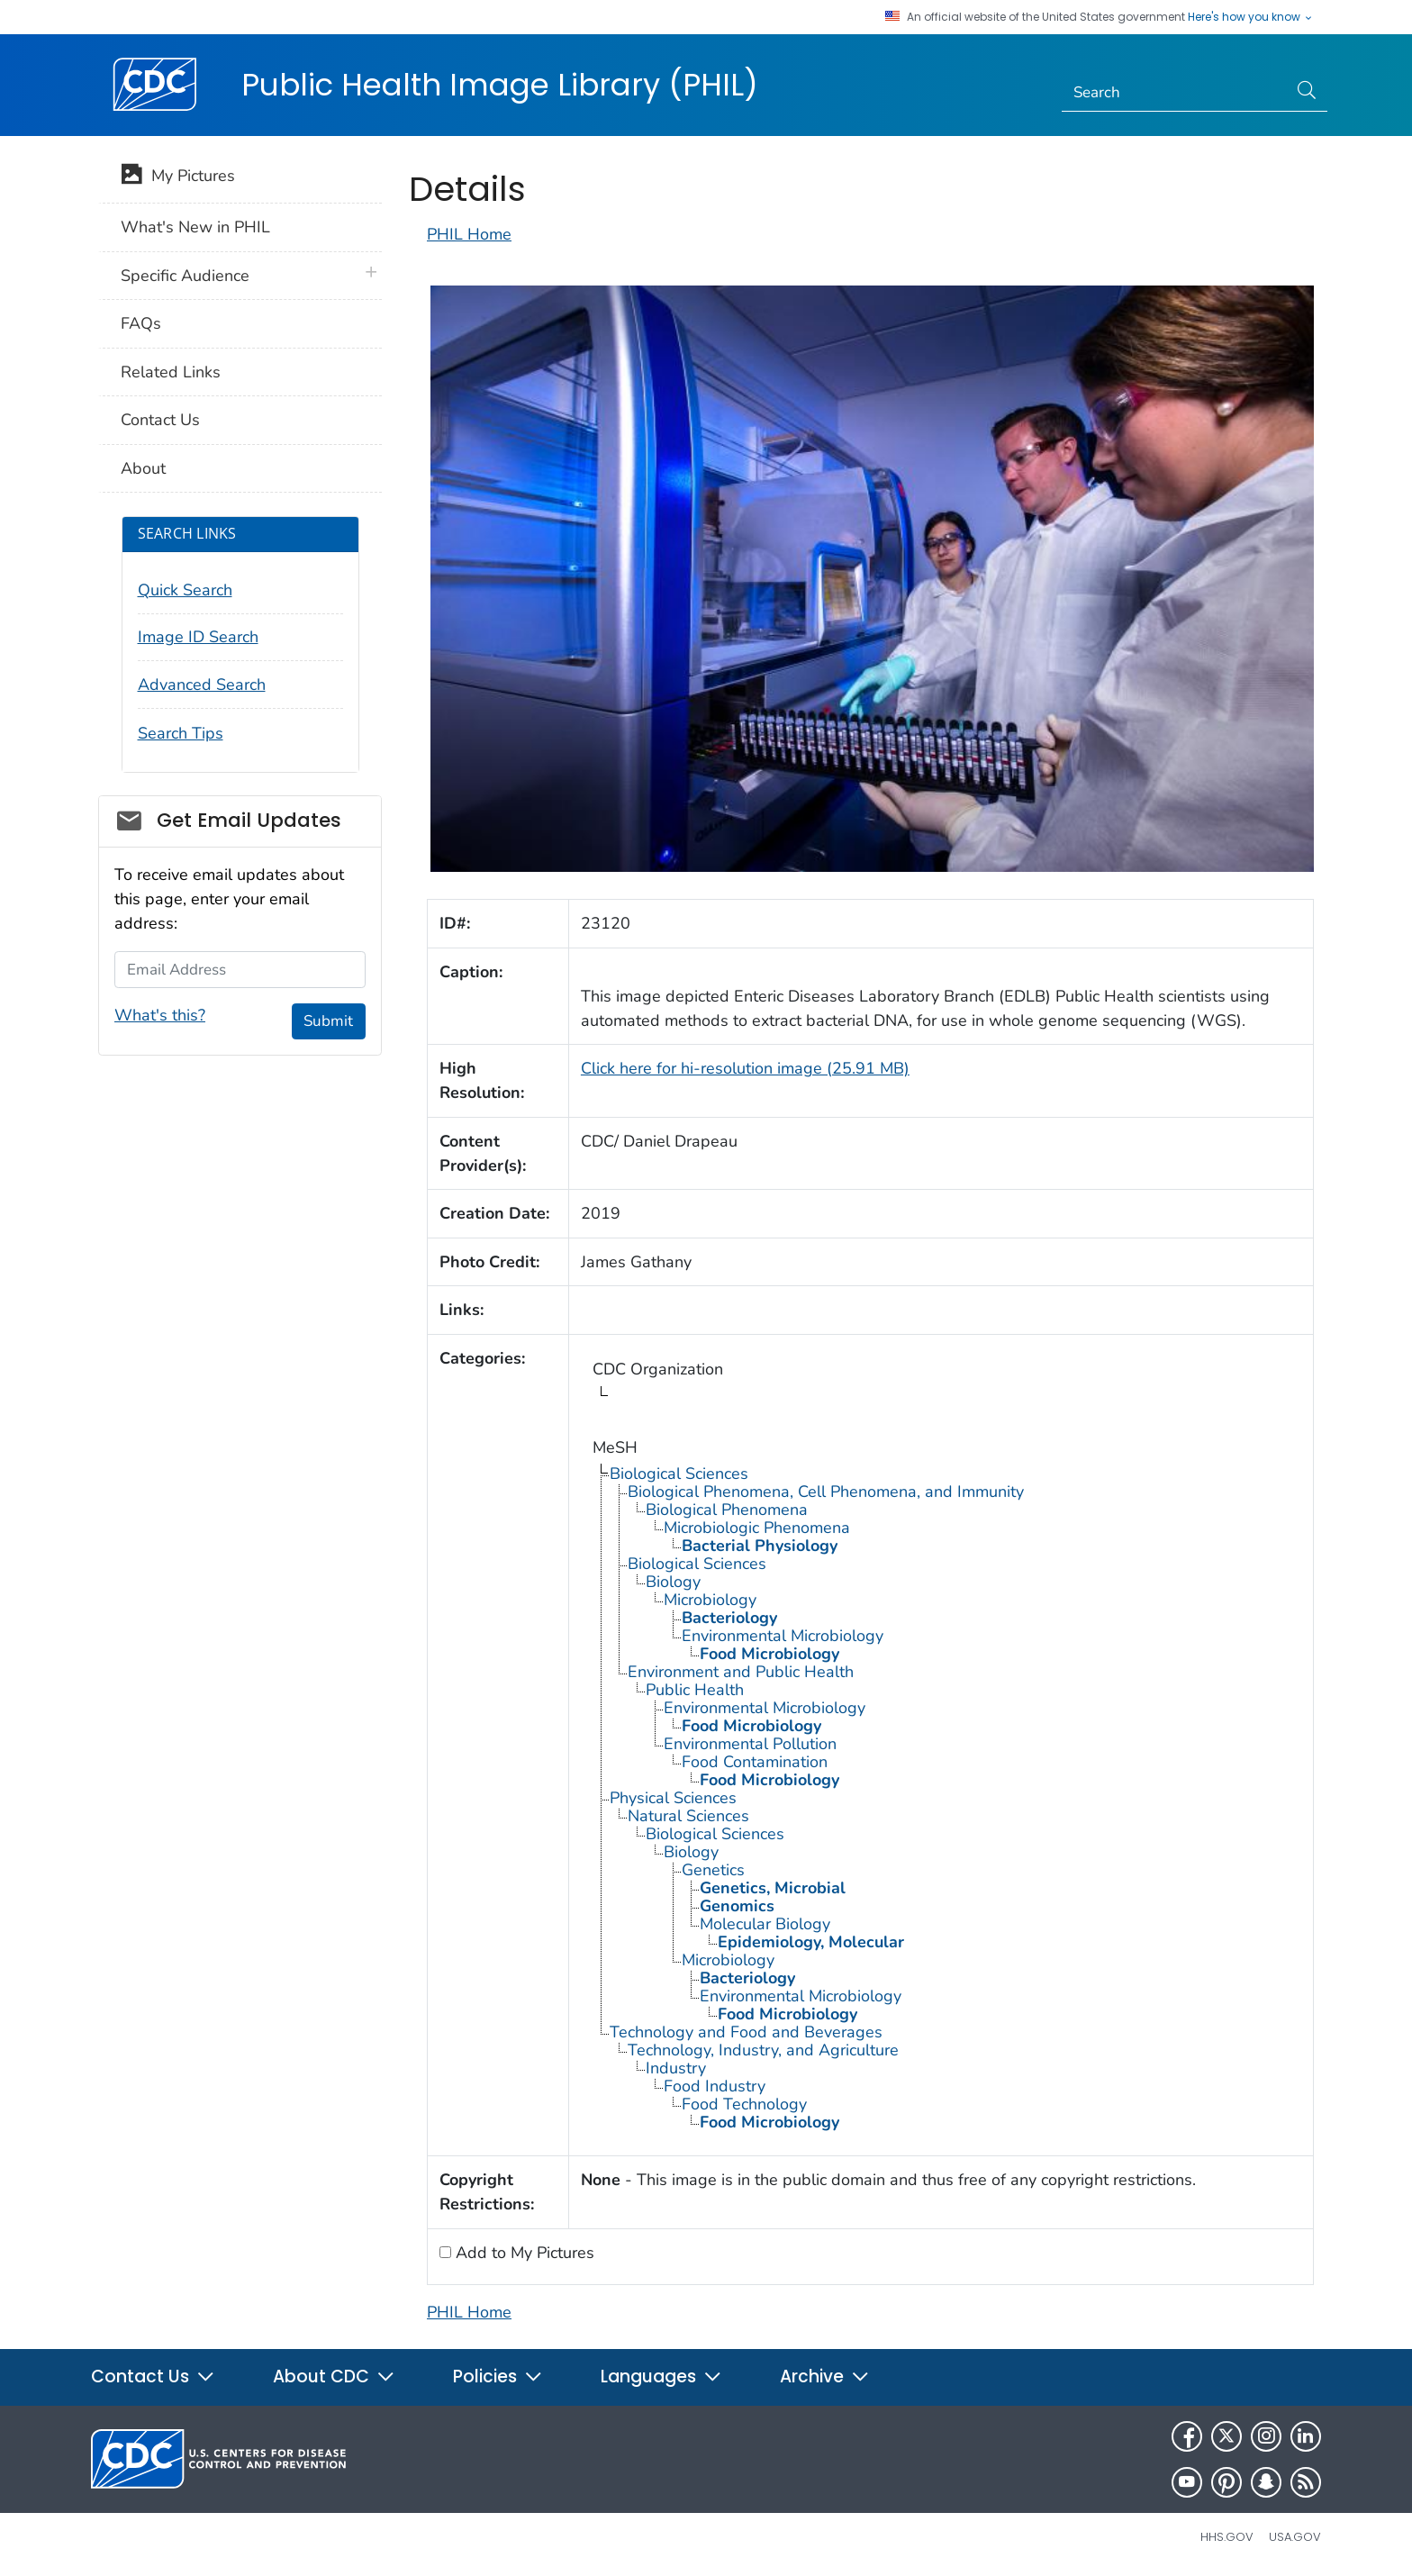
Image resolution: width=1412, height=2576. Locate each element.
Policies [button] (498, 2376)
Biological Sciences (679, 1473)
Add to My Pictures (522, 2252)
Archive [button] (825, 2376)
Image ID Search (198, 637)
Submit (328, 1021)
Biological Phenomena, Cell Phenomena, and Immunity (826, 1491)
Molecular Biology (765, 1924)
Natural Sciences (688, 1816)
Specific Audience (185, 275)
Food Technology (744, 2104)
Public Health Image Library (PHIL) (499, 84)
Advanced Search (202, 684)
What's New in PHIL (195, 227)
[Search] (1175, 93)
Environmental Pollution (750, 1744)
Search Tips (180, 733)
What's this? (159, 1015)
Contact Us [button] (153, 2376)
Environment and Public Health (741, 1672)
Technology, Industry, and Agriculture (763, 2050)
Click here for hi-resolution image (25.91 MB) (745, 1068)
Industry (676, 2068)
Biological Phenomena (727, 1509)
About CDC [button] (334, 2376)
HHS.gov (1227, 2536)
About (143, 468)
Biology (673, 1581)
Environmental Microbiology (782, 1635)
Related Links (171, 372)
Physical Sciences (673, 1798)
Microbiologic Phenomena (757, 1527)
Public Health (695, 1690)
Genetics (713, 1870)
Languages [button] (661, 2376)
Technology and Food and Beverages (746, 2032)
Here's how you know (1251, 17)
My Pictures (178, 177)
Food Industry (714, 2086)
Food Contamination (755, 1762)
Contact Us (160, 420)
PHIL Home (469, 234)
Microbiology (710, 1599)
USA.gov (1295, 2536)
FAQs (141, 323)
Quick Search (185, 590)
